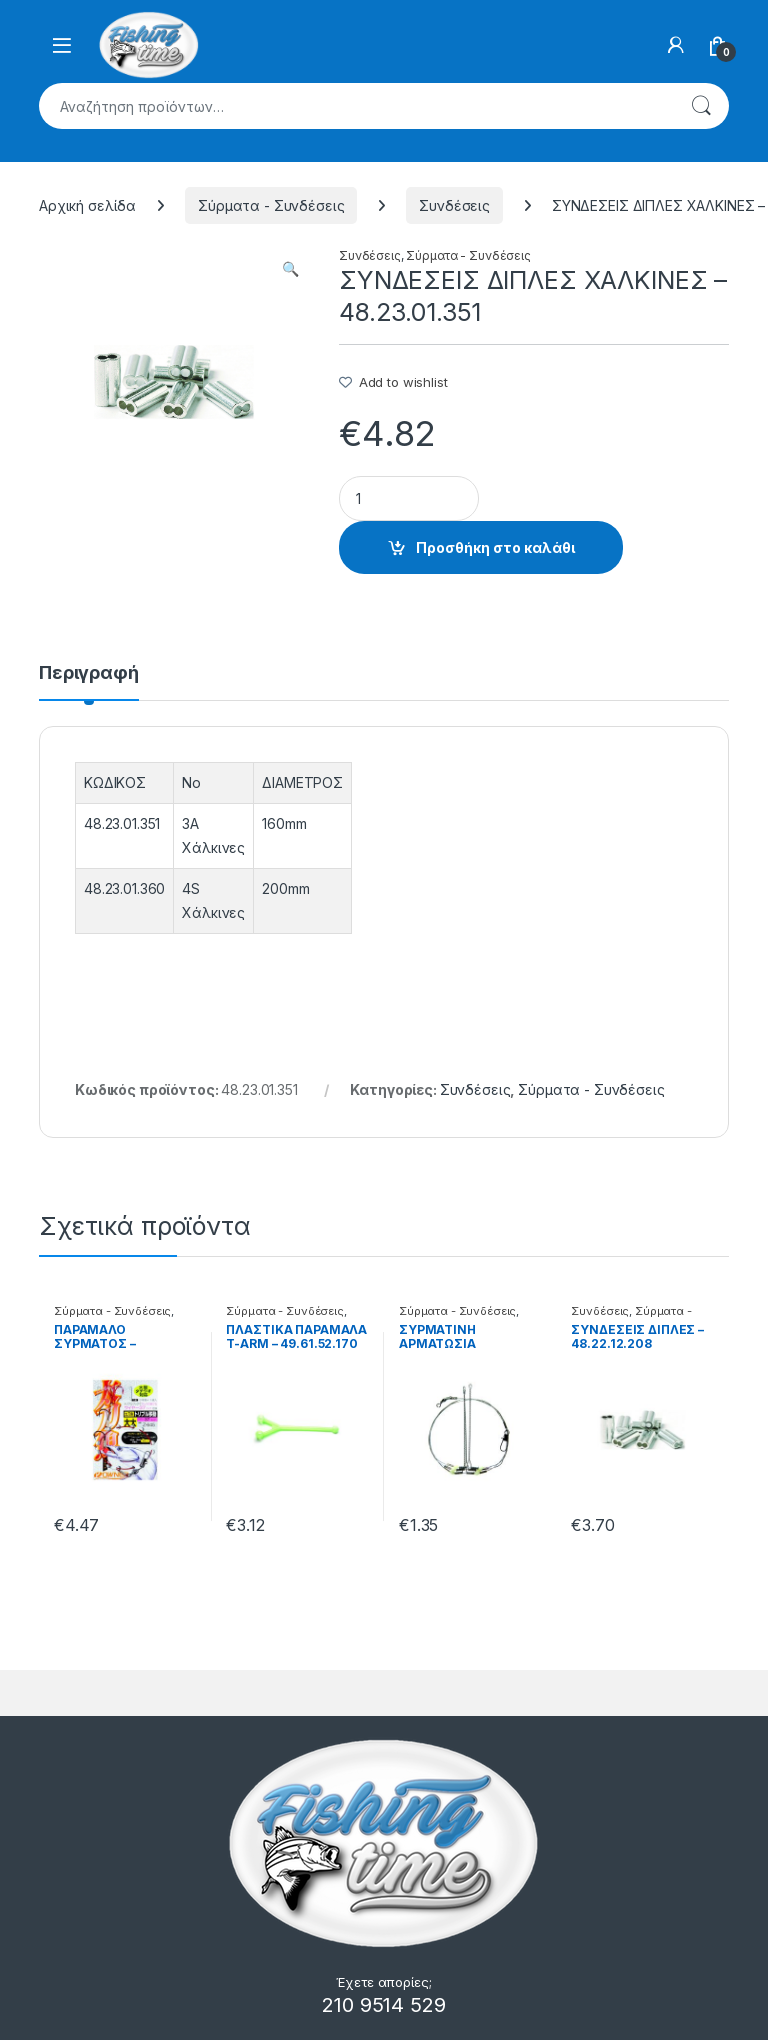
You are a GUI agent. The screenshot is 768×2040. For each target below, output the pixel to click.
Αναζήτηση (701, 106)
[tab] (89, 682)
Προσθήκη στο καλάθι (495, 547)
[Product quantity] (409, 498)
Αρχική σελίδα (87, 205)
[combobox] (356, 106)
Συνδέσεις (454, 205)
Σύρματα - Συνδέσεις (271, 205)
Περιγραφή (89, 673)
